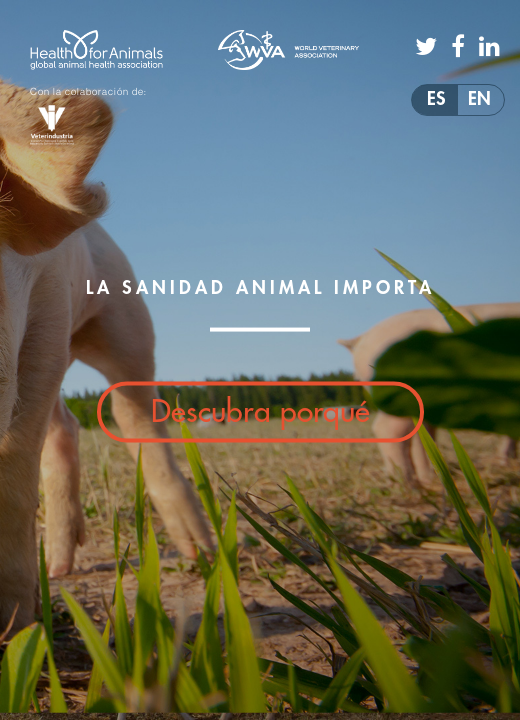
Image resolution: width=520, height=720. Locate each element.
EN (479, 99)
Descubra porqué (260, 412)
